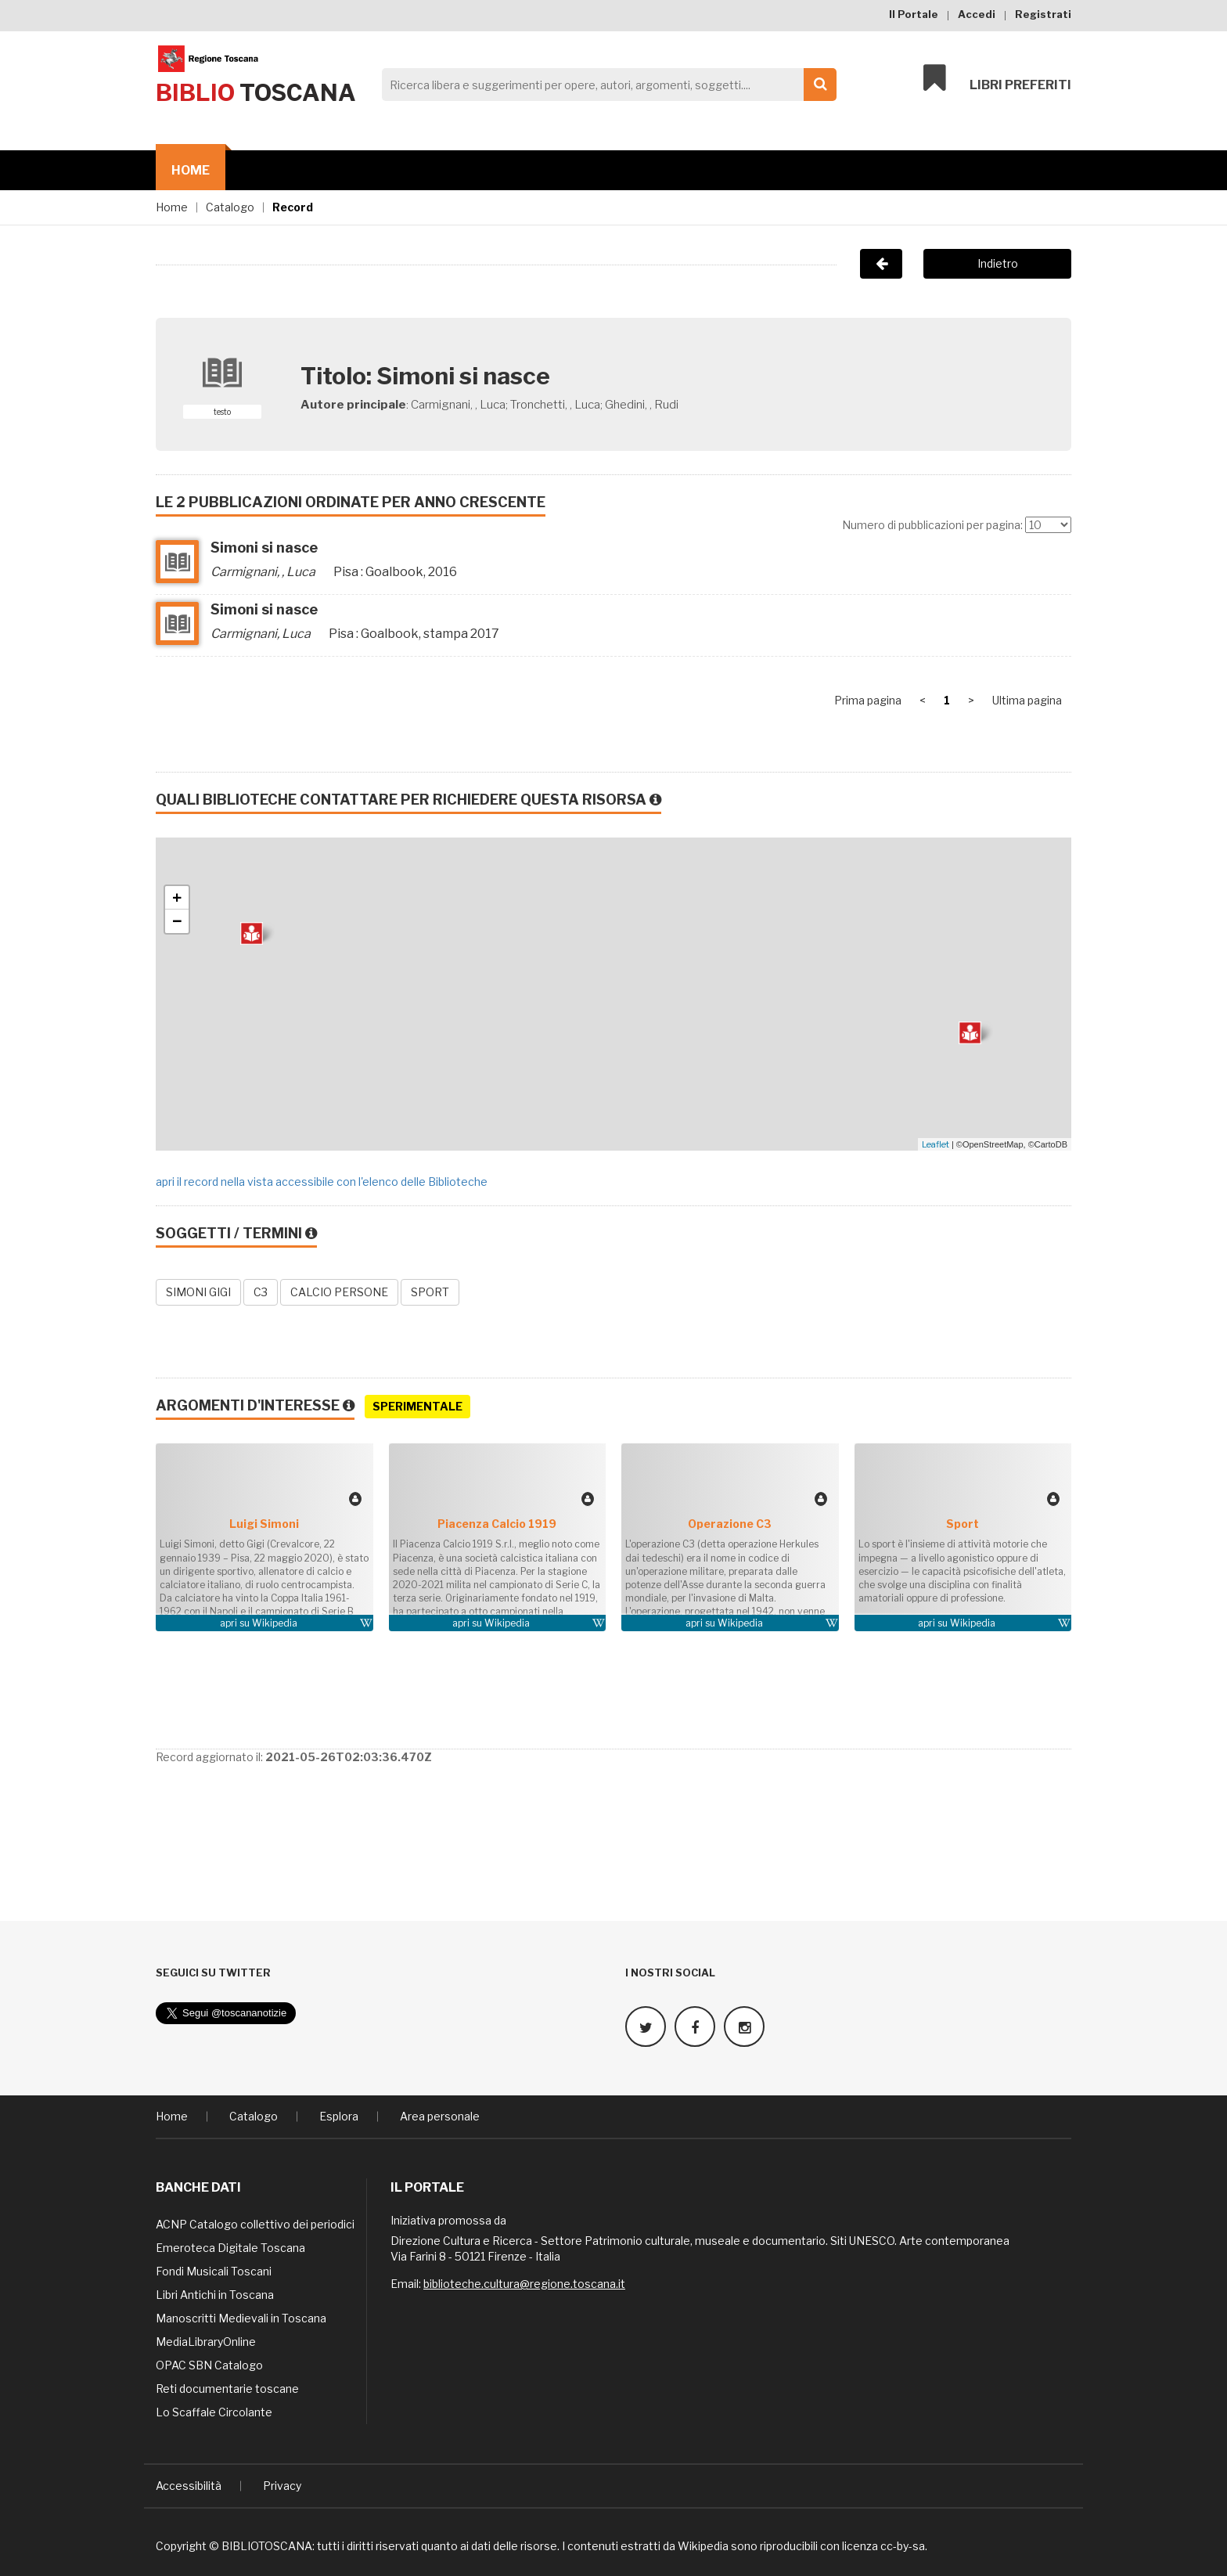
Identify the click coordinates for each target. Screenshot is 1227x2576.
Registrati (1043, 14)
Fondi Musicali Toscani (214, 2269)
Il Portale (913, 14)
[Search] (605, 84)
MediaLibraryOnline (206, 2340)
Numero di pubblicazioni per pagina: (932, 524)
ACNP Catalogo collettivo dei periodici (255, 2222)
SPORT (430, 1292)
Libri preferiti (997, 79)
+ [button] (177, 898)
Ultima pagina (1027, 700)
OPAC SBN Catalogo (209, 2363)
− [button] (177, 921)
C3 (261, 1292)
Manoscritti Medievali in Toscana (241, 2316)
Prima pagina (867, 700)
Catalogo (230, 207)
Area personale (440, 2114)
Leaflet (935, 1144)
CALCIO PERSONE (339, 1292)
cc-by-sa (902, 2544)
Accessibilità (188, 2484)
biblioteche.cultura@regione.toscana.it (524, 2282)
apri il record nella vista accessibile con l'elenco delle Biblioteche (322, 1181)
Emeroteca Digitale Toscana (230, 2246)
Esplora (338, 2114)
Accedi (976, 14)
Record (292, 207)
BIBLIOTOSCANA (266, 2544)
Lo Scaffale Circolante (214, 2410)
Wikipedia (274, 1623)
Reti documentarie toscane (227, 2387)
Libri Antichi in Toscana (215, 2293)
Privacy (282, 2484)
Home (190, 170)
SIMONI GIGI (198, 1292)
